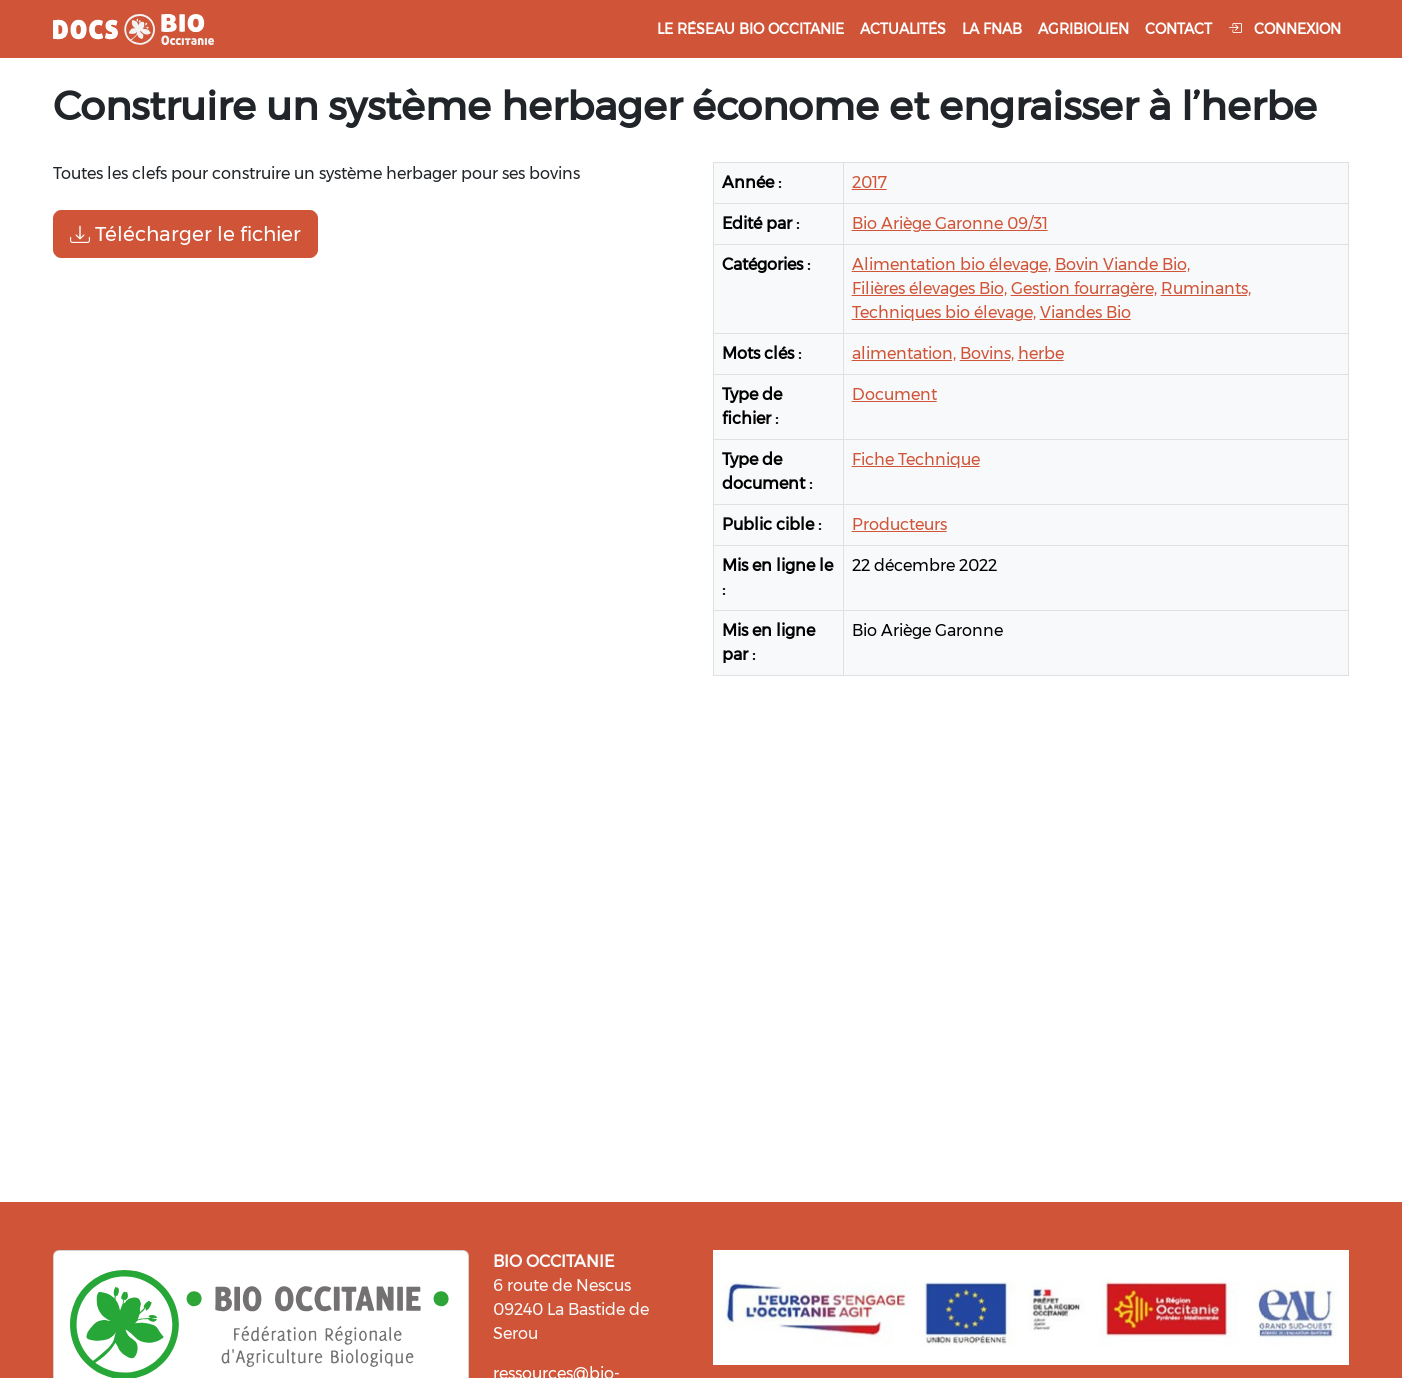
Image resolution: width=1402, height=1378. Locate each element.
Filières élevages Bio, (929, 288)
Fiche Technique (916, 459)
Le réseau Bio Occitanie (750, 29)
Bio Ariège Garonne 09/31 (950, 223)
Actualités (903, 29)
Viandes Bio (1085, 312)
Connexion (1284, 29)
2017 (869, 182)
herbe (1041, 353)
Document (894, 394)
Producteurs (899, 524)
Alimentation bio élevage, (951, 264)
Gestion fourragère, (1084, 288)
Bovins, (987, 353)
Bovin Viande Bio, (1122, 264)
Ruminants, (1206, 288)
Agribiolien (1083, 29)
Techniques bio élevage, (944, 312)
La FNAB (992, 29)
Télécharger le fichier (185, 234)
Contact (1178, 29)
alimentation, (904, 353)
